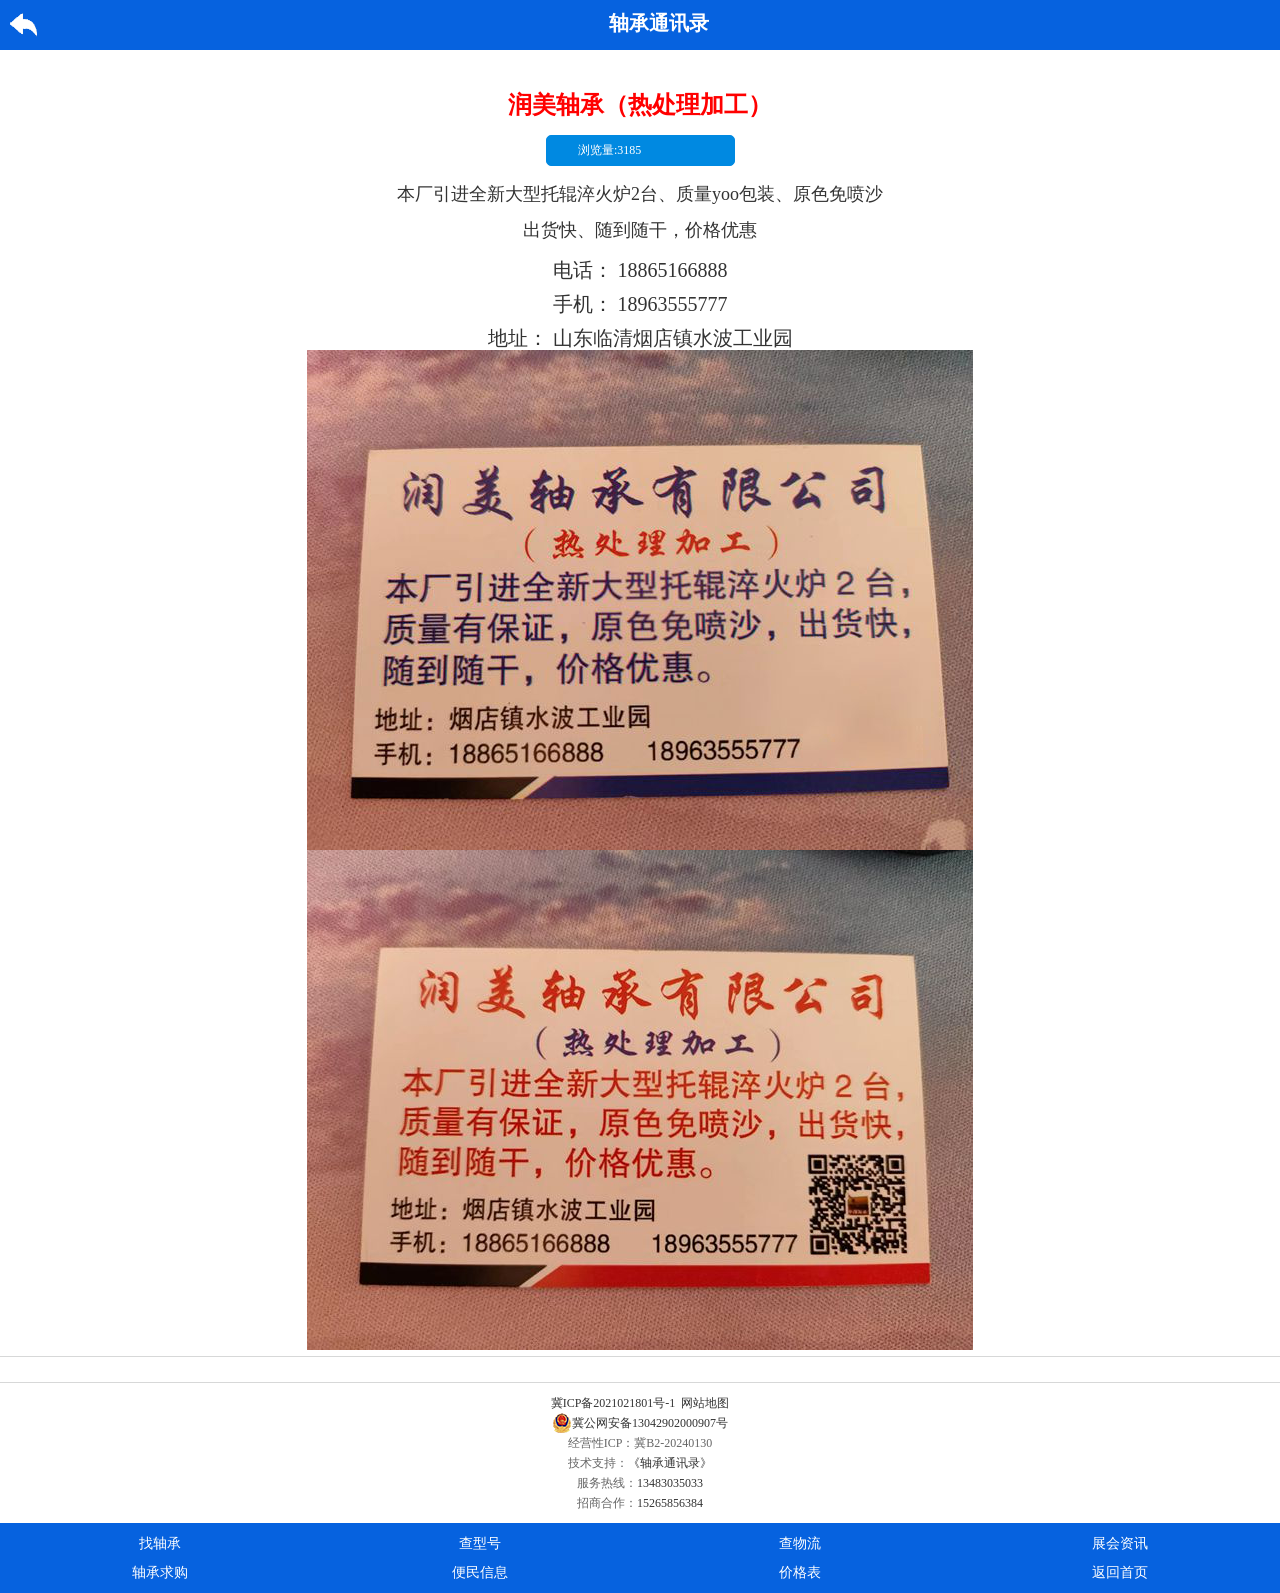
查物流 (800, 1543)
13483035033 (670, 1483)
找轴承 (160, 1543)
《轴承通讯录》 (670, 1463)
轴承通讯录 (659, 23)
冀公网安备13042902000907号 (640, 1423)
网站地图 (705, 1403)
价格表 (800, 1572)
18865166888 (673, 270)
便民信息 (480, 1572)
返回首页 (1120, 1572)
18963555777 (673, 304)
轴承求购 (160, 1572)
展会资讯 (1120, 1543)
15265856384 (670, 1503)
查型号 (480, 1543)
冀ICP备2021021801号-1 (613, 1403)
